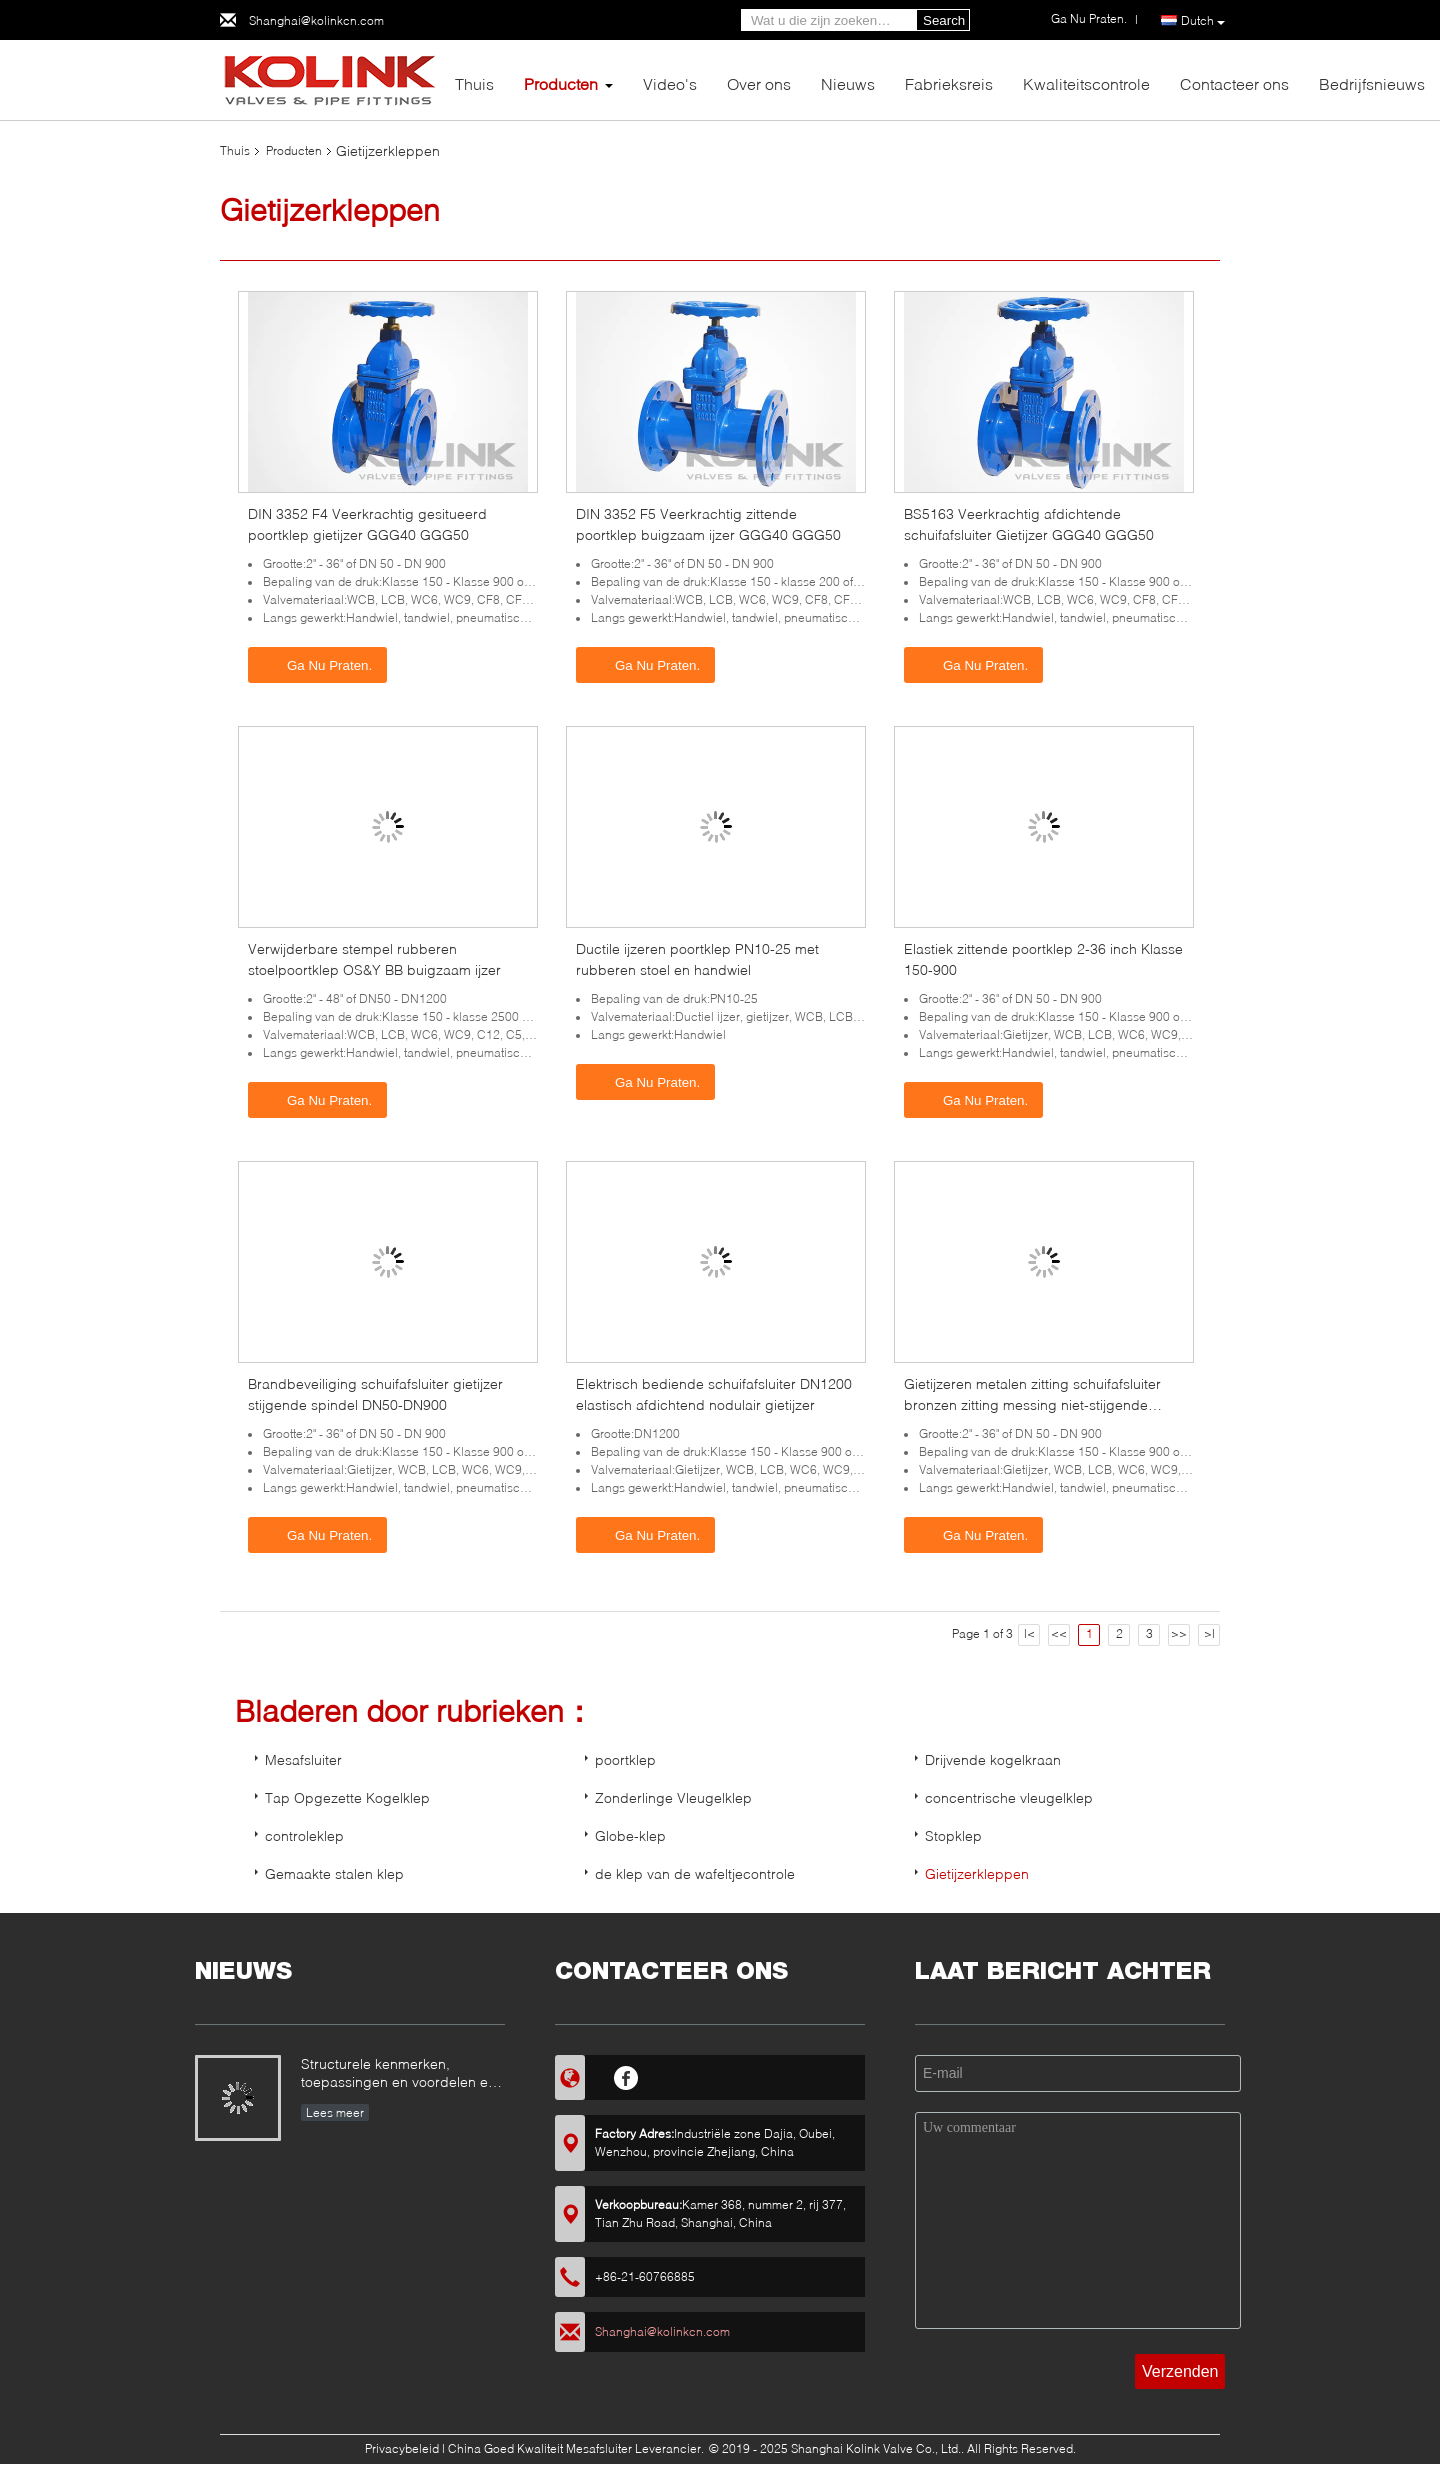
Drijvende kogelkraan (993, 1759)
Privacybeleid (402, 2448)
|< (1029, 1633)
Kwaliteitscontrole (1086, 83)
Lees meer (335, 2112)
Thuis (474, 83)
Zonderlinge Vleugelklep (673, 1797)
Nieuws (848, 83)
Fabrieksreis (949, 83)
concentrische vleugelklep (1009, 1797)
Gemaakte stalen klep (334, 1873)
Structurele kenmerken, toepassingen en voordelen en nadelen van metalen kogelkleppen (398, 2074)
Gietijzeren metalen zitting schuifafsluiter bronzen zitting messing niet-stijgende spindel (1032, 1404)
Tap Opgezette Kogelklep (347, 1797)
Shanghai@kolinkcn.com (316, 20)
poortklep (625, 1759)
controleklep (304, 1835)
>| (1209, 1633)
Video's (670, 83)
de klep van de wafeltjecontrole (695, 1873)
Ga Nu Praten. (319, 664)
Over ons (759, 83)
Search (944, 20)
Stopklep (953, 1835)
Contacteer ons (1234, 83)
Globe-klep (630, 1835)
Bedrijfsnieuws (1372, 83)
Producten (561, 83)
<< (1059, 1633)
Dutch (1203, 21)
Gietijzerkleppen (977, 1873)
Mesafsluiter (303, 1759)
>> (1179, 1633)
